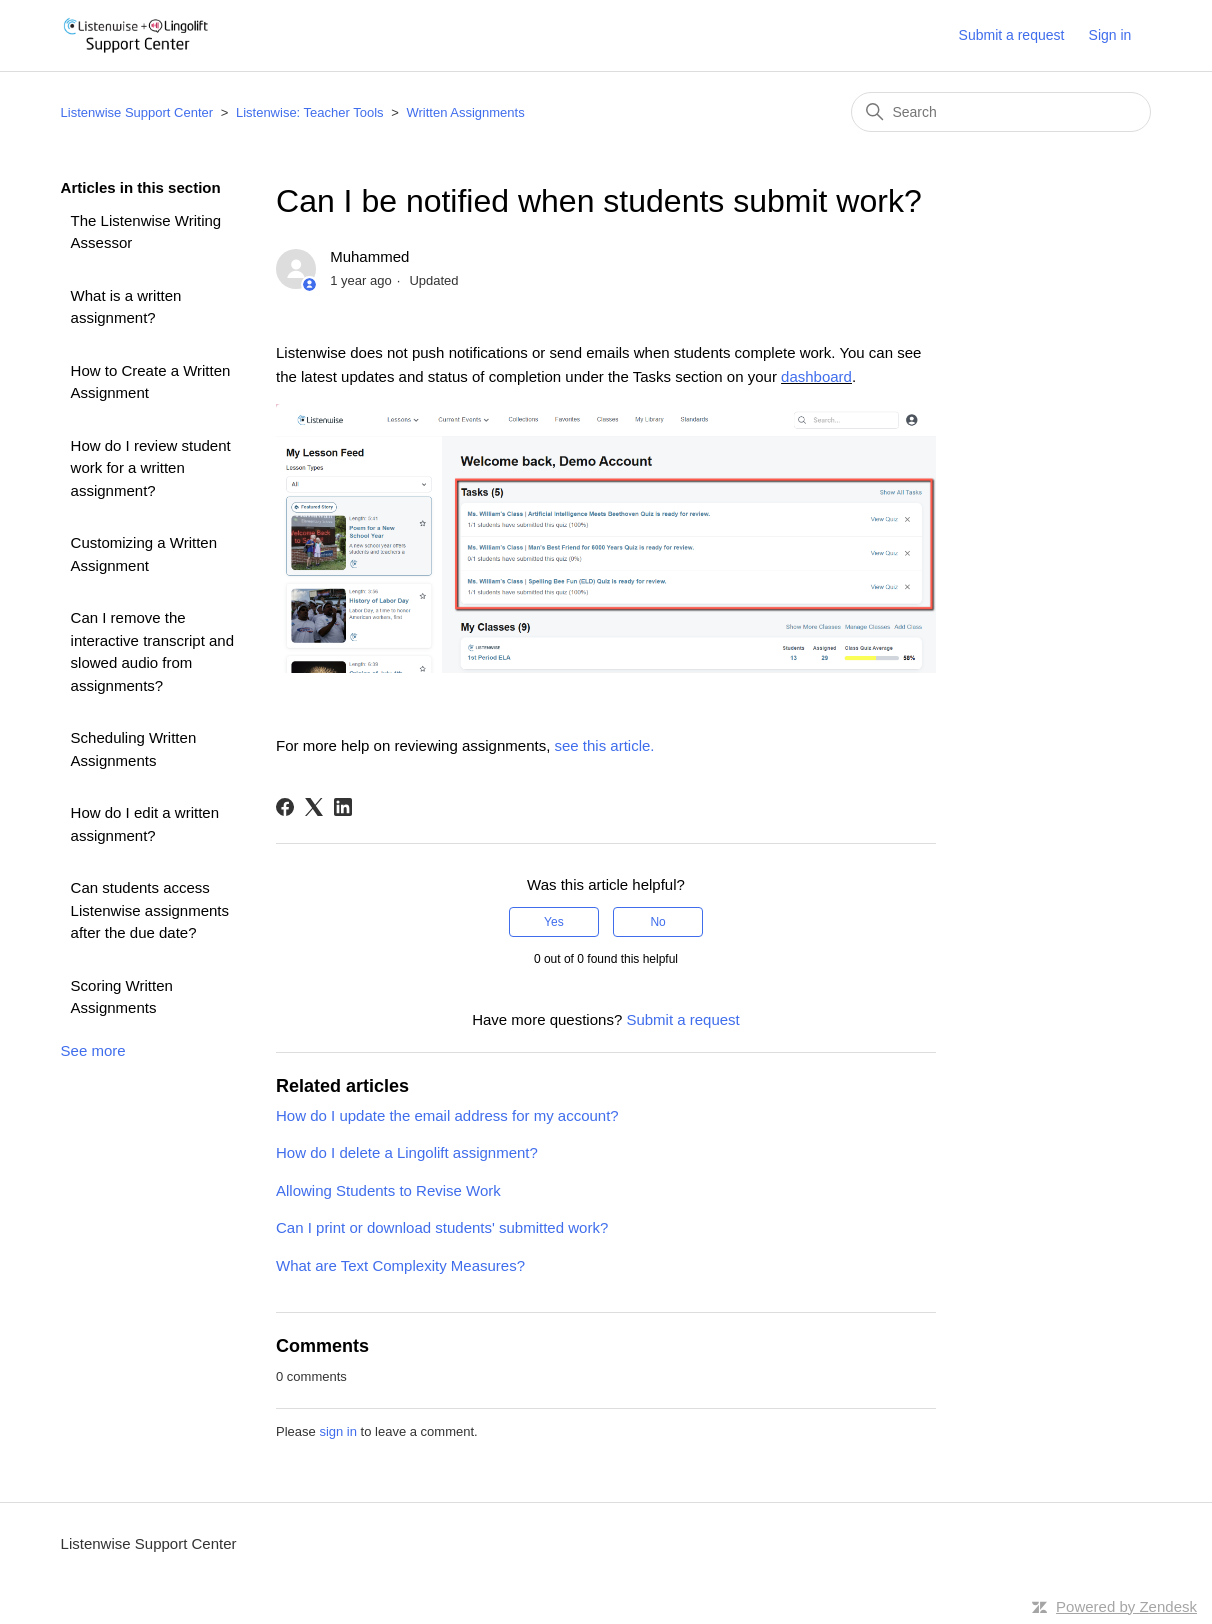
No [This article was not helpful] (657, 922)
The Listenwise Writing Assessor (146, 232)
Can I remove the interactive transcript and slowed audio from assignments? (152, 651)
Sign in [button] (1110, 35)
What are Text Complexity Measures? (400, 1265)
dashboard (816, 376)
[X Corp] (314, 807)
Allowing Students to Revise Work (388, 1190)
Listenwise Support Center (137, 112)
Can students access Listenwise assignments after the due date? (150, 910)
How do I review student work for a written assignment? (151, 468)
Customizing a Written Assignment (144, 554)
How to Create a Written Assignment (151, 382)
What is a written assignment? (126, 307)
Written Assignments (465, 112)
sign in (338, 1431)
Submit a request (1012, 35)
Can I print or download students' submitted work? (442, 1227)
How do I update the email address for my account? (447, 1115)
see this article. (604, 745)
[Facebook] (285, 807)
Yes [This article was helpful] (554, 922)
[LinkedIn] (343, 807)
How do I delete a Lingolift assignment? (407, 1152)
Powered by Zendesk (1126, 1606)
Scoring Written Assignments (122, 997)
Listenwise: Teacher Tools (310, 112)
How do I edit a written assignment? (145, 824)
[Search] (1001, 112)
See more (93, 1050)
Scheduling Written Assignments (134, 749)
